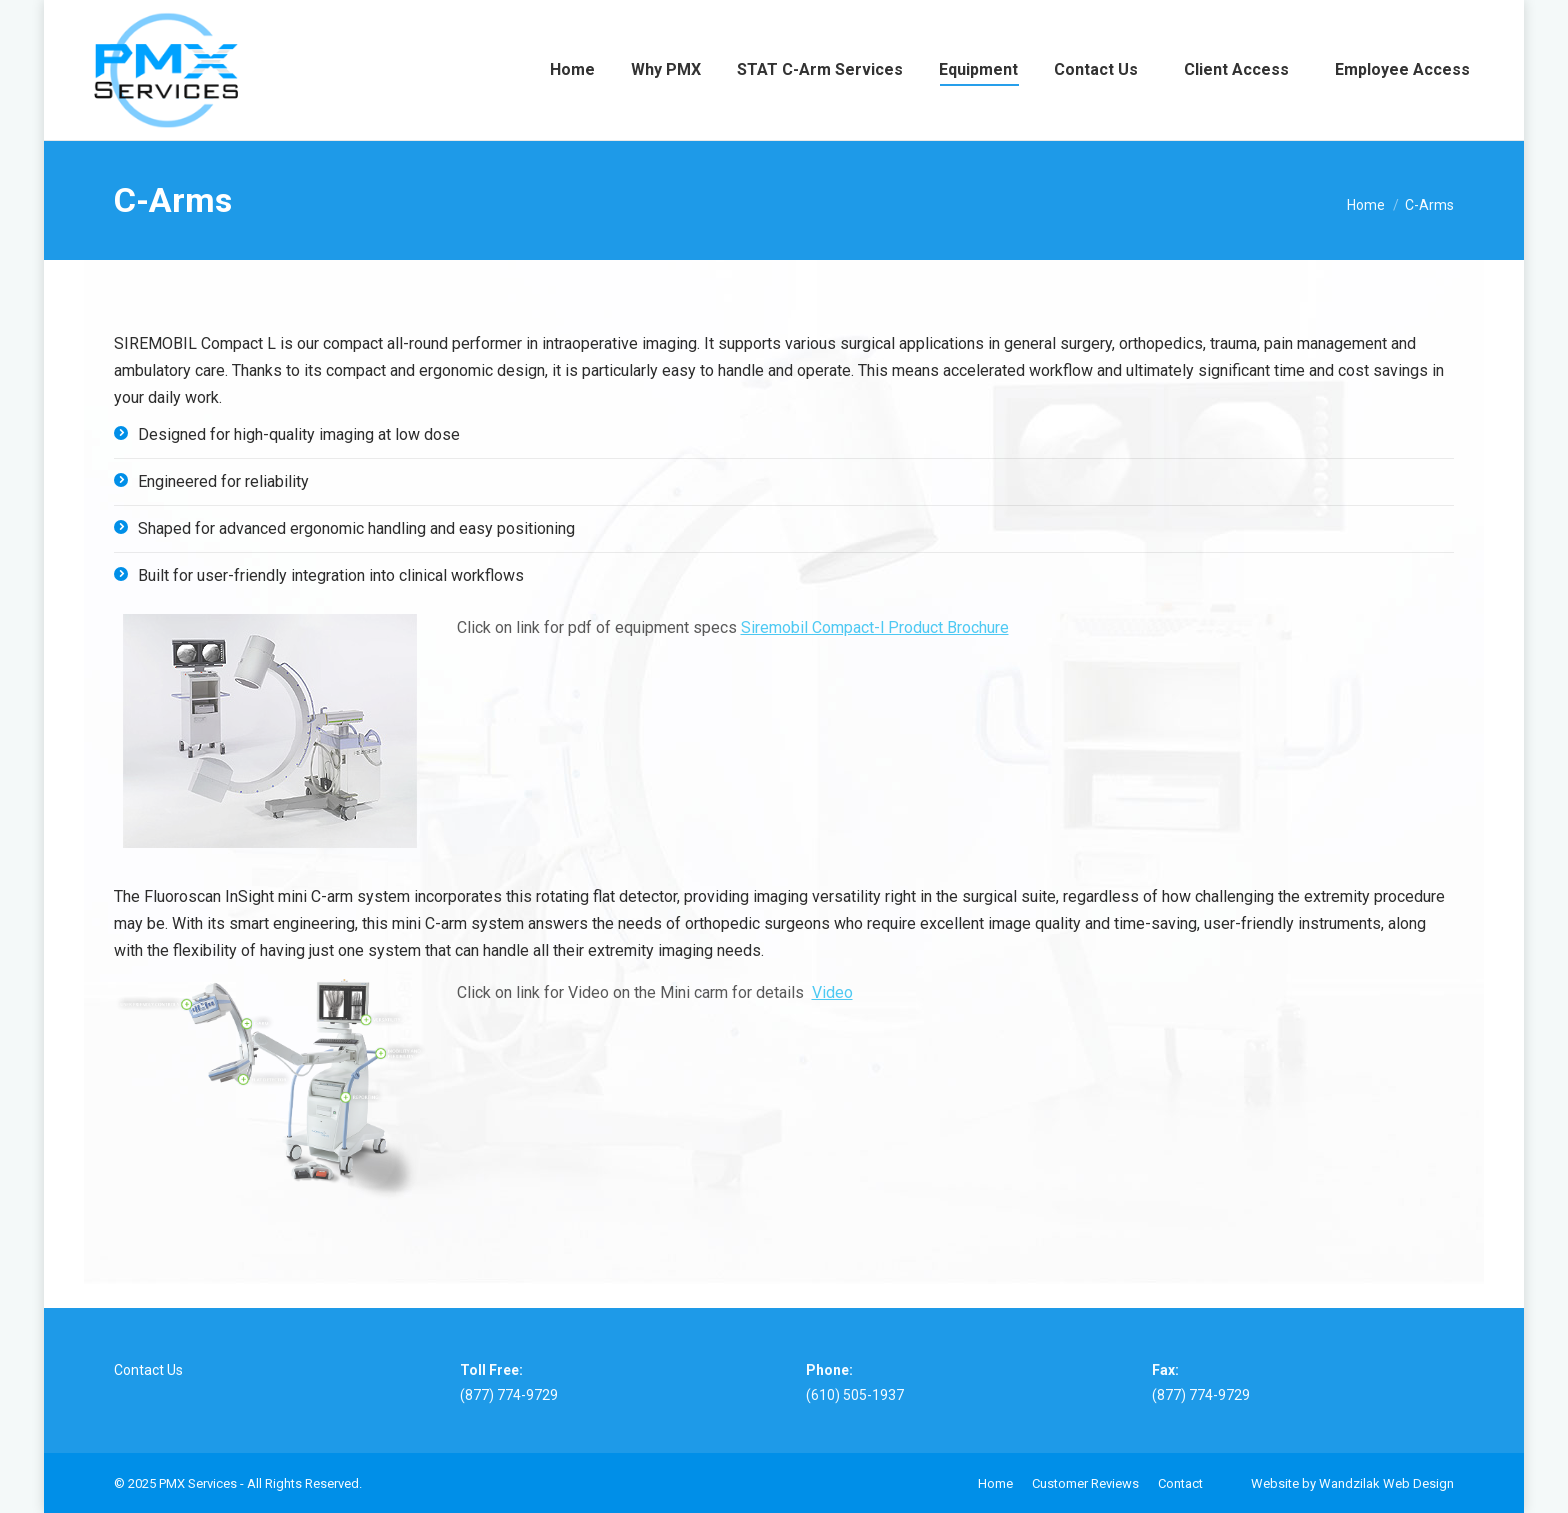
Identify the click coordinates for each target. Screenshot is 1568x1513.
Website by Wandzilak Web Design (1352, 1483)
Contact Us (148, 1370)
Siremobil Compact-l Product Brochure (875, 627)
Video (832, 992)
